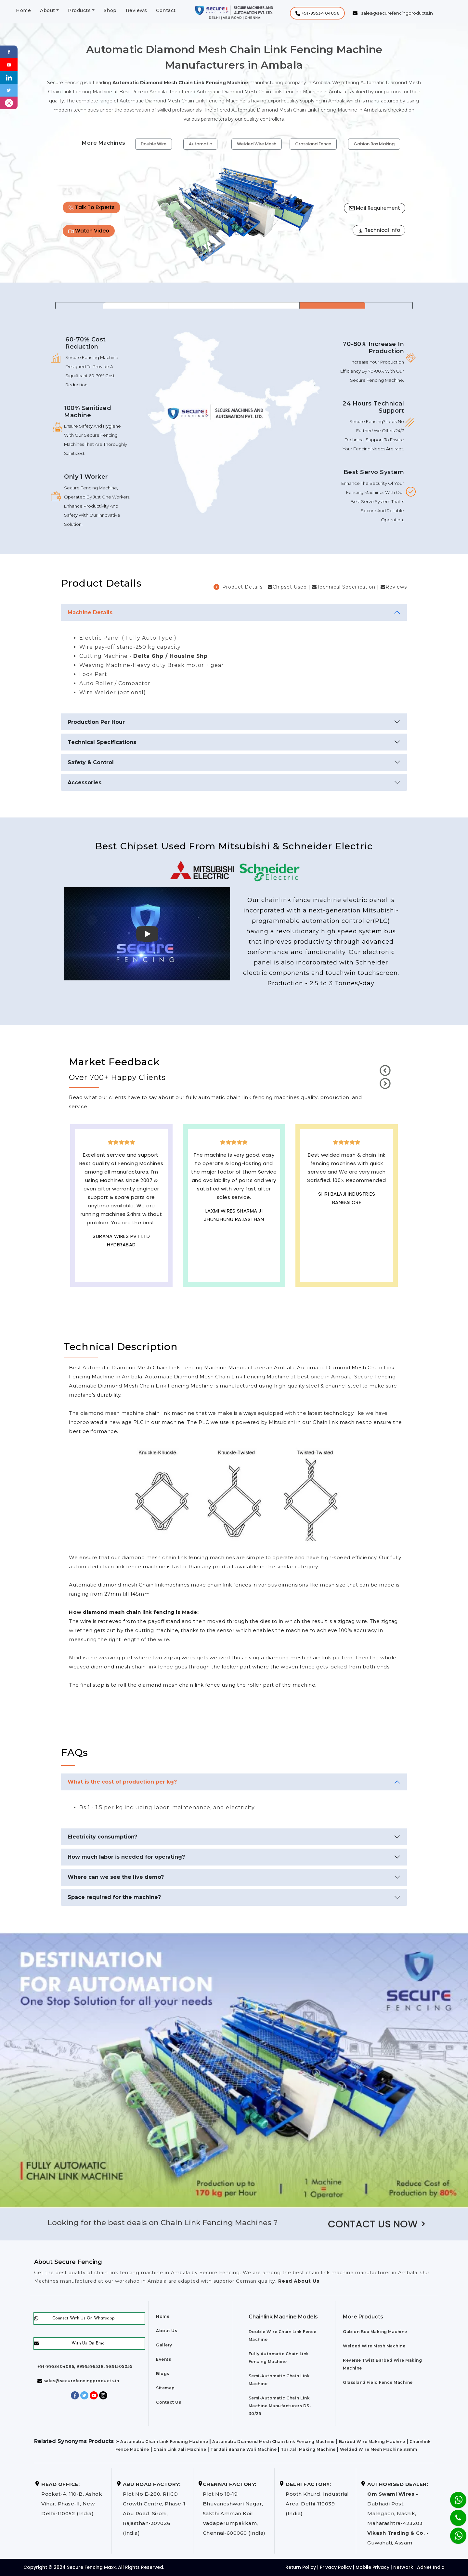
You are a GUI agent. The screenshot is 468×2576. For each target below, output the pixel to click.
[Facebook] (9, 51)
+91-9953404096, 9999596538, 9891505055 (84, 2366)
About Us (166, 2330)
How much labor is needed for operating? (126, 1857)
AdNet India (431, 2567)
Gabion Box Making (374, 144)
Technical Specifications (102, 742)
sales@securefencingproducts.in (78, 2380)
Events (163, 2359)
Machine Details (90, 612)
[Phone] (453, 2513)
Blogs (162, 2373)
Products (79, 10)
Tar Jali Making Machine (308, 2449)
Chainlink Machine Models (283, 2317)
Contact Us (168, 2402)
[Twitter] (9, 90)
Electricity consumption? (102, 1837)
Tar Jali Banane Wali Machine (243, 2449)
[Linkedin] (9, 77)
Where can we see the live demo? (116, 1877)
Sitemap (165, 2387)
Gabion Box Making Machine (375, 2331)
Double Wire (153, 144)
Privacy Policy (336, 2567)
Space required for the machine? (114, 1897)
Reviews (136, 10)
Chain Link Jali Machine (179, 2449)
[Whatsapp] (454, 2532)
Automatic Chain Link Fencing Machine (164, 2441)
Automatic (200, 144)
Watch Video (88, 230)
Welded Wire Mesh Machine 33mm (378, 2449)
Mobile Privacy (372, 2567)
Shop (110, 10)
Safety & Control (91, 762)
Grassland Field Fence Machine (378, 2382)
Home (23, 10)
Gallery (164, 2345)
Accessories (84, 782)
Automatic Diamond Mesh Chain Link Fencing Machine (273, 2441)
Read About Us (298, 2281)
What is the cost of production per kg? (122, 1782)
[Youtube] (9, 64)
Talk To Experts (91, 207)
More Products (363, 2317)
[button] (317, 13)
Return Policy (300, 2567)
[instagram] (9, 102)
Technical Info (379, 230)
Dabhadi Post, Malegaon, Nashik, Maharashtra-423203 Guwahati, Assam (397, 2513)
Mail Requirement (374, 208)
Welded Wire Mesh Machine (374, 2346)
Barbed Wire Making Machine (372, 2441)
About (47, 10)
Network (403, 2567)
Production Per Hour (96, 722)
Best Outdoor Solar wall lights (346, 1213)
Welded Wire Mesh (256, 144)
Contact (166, 10)
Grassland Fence (313, 144)
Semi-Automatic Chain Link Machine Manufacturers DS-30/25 (280, 2406)
